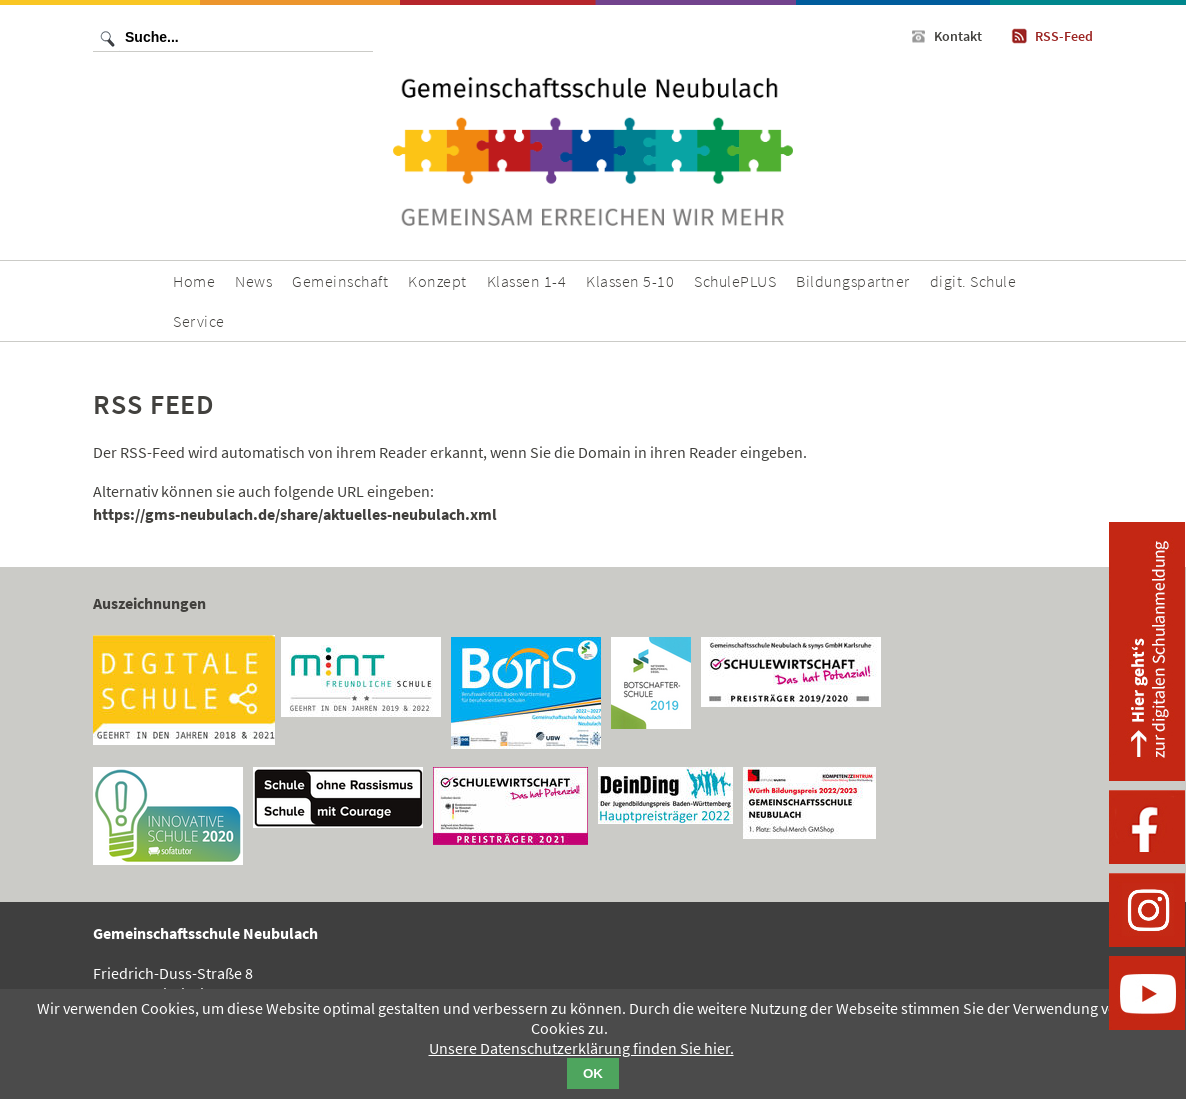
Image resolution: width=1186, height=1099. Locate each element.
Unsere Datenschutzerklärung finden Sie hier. (581, 1048)
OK (593, 1073)
